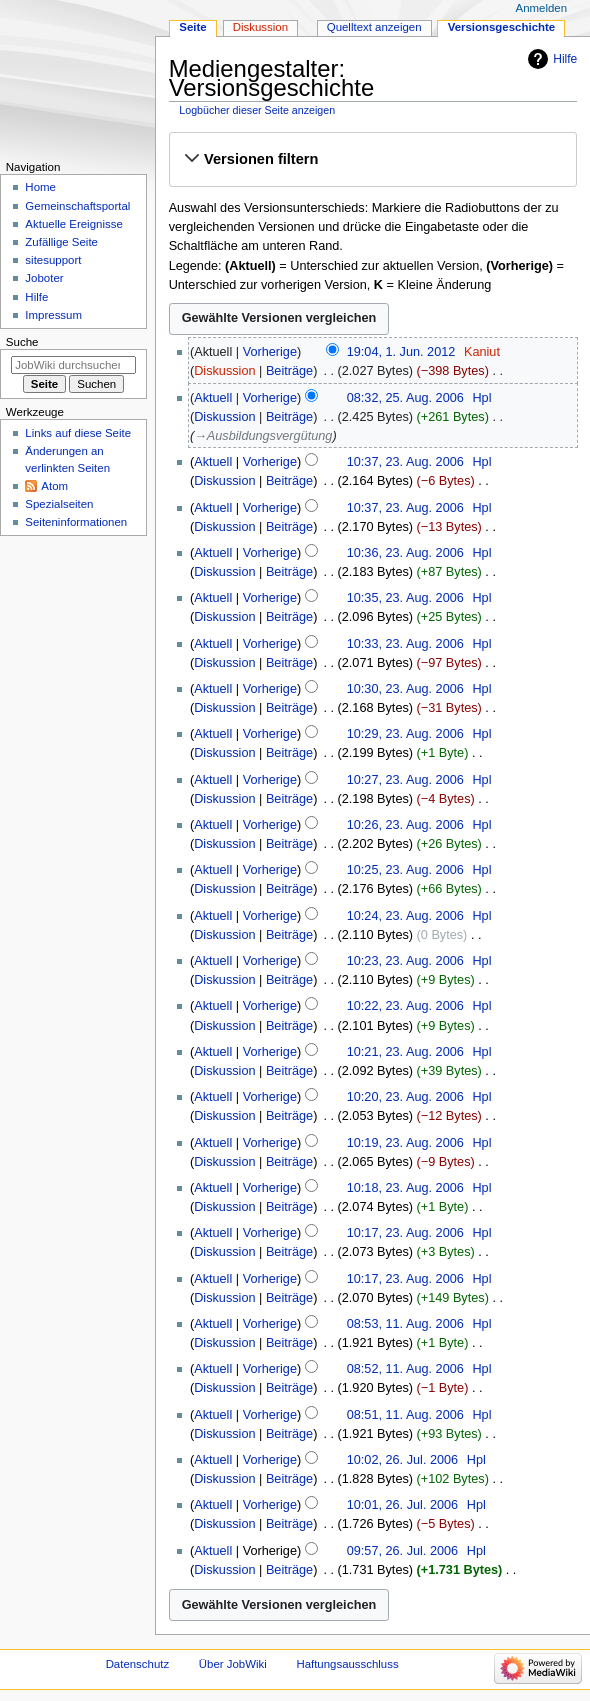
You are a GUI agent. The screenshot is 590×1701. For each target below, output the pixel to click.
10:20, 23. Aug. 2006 (405, 1097)
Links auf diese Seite (78, 433)
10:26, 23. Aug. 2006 (405, 825)
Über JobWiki (233, 1664)
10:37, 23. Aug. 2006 (405, 462)
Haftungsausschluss (347, 1664)
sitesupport (53, 260)
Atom (54, 486)
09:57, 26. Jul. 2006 (402, 1551)
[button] (372, 159)
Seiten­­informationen (76, 522)
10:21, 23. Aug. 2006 (405, 1052)
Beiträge (289, 371)
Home (40, 187)
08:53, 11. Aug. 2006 (405, 1324)
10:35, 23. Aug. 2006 (405, 598)
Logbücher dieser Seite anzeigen (257, 110)
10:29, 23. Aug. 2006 (405, 734)
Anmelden (542, 8)
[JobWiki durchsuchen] (73, 365)
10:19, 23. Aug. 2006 (405, 1143)
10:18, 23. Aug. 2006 (405, 1188)
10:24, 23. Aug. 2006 (405, 916)
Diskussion (224, 371)
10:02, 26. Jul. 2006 (402, 1460)
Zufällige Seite (61, 242)
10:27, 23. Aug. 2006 (405, 780)
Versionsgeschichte (502, 27)
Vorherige (270, 352)
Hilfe (565, 59)
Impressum (53, 315)
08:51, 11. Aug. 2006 (405, 1415)
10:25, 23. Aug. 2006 (405, 870)
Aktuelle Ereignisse (73, 224)
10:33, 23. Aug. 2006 (405, 644)
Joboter (44, 278)
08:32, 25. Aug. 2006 (405, 398)
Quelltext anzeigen (374, 27)
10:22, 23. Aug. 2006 (405, 1006)
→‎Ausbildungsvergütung (263, 436)
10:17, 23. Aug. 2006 (405, 1233)
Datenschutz (138, 1664)
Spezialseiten (59, 504)
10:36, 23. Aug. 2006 (405, 553)
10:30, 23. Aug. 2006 (405, 689)
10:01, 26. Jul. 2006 (402, 1505)
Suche (22, 342)
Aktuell (213, 398)
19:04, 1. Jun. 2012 (401, 352)
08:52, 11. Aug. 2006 (405, 1369)
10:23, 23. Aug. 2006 (405, 961)
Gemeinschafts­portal (77, 206)
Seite (192, 27)
